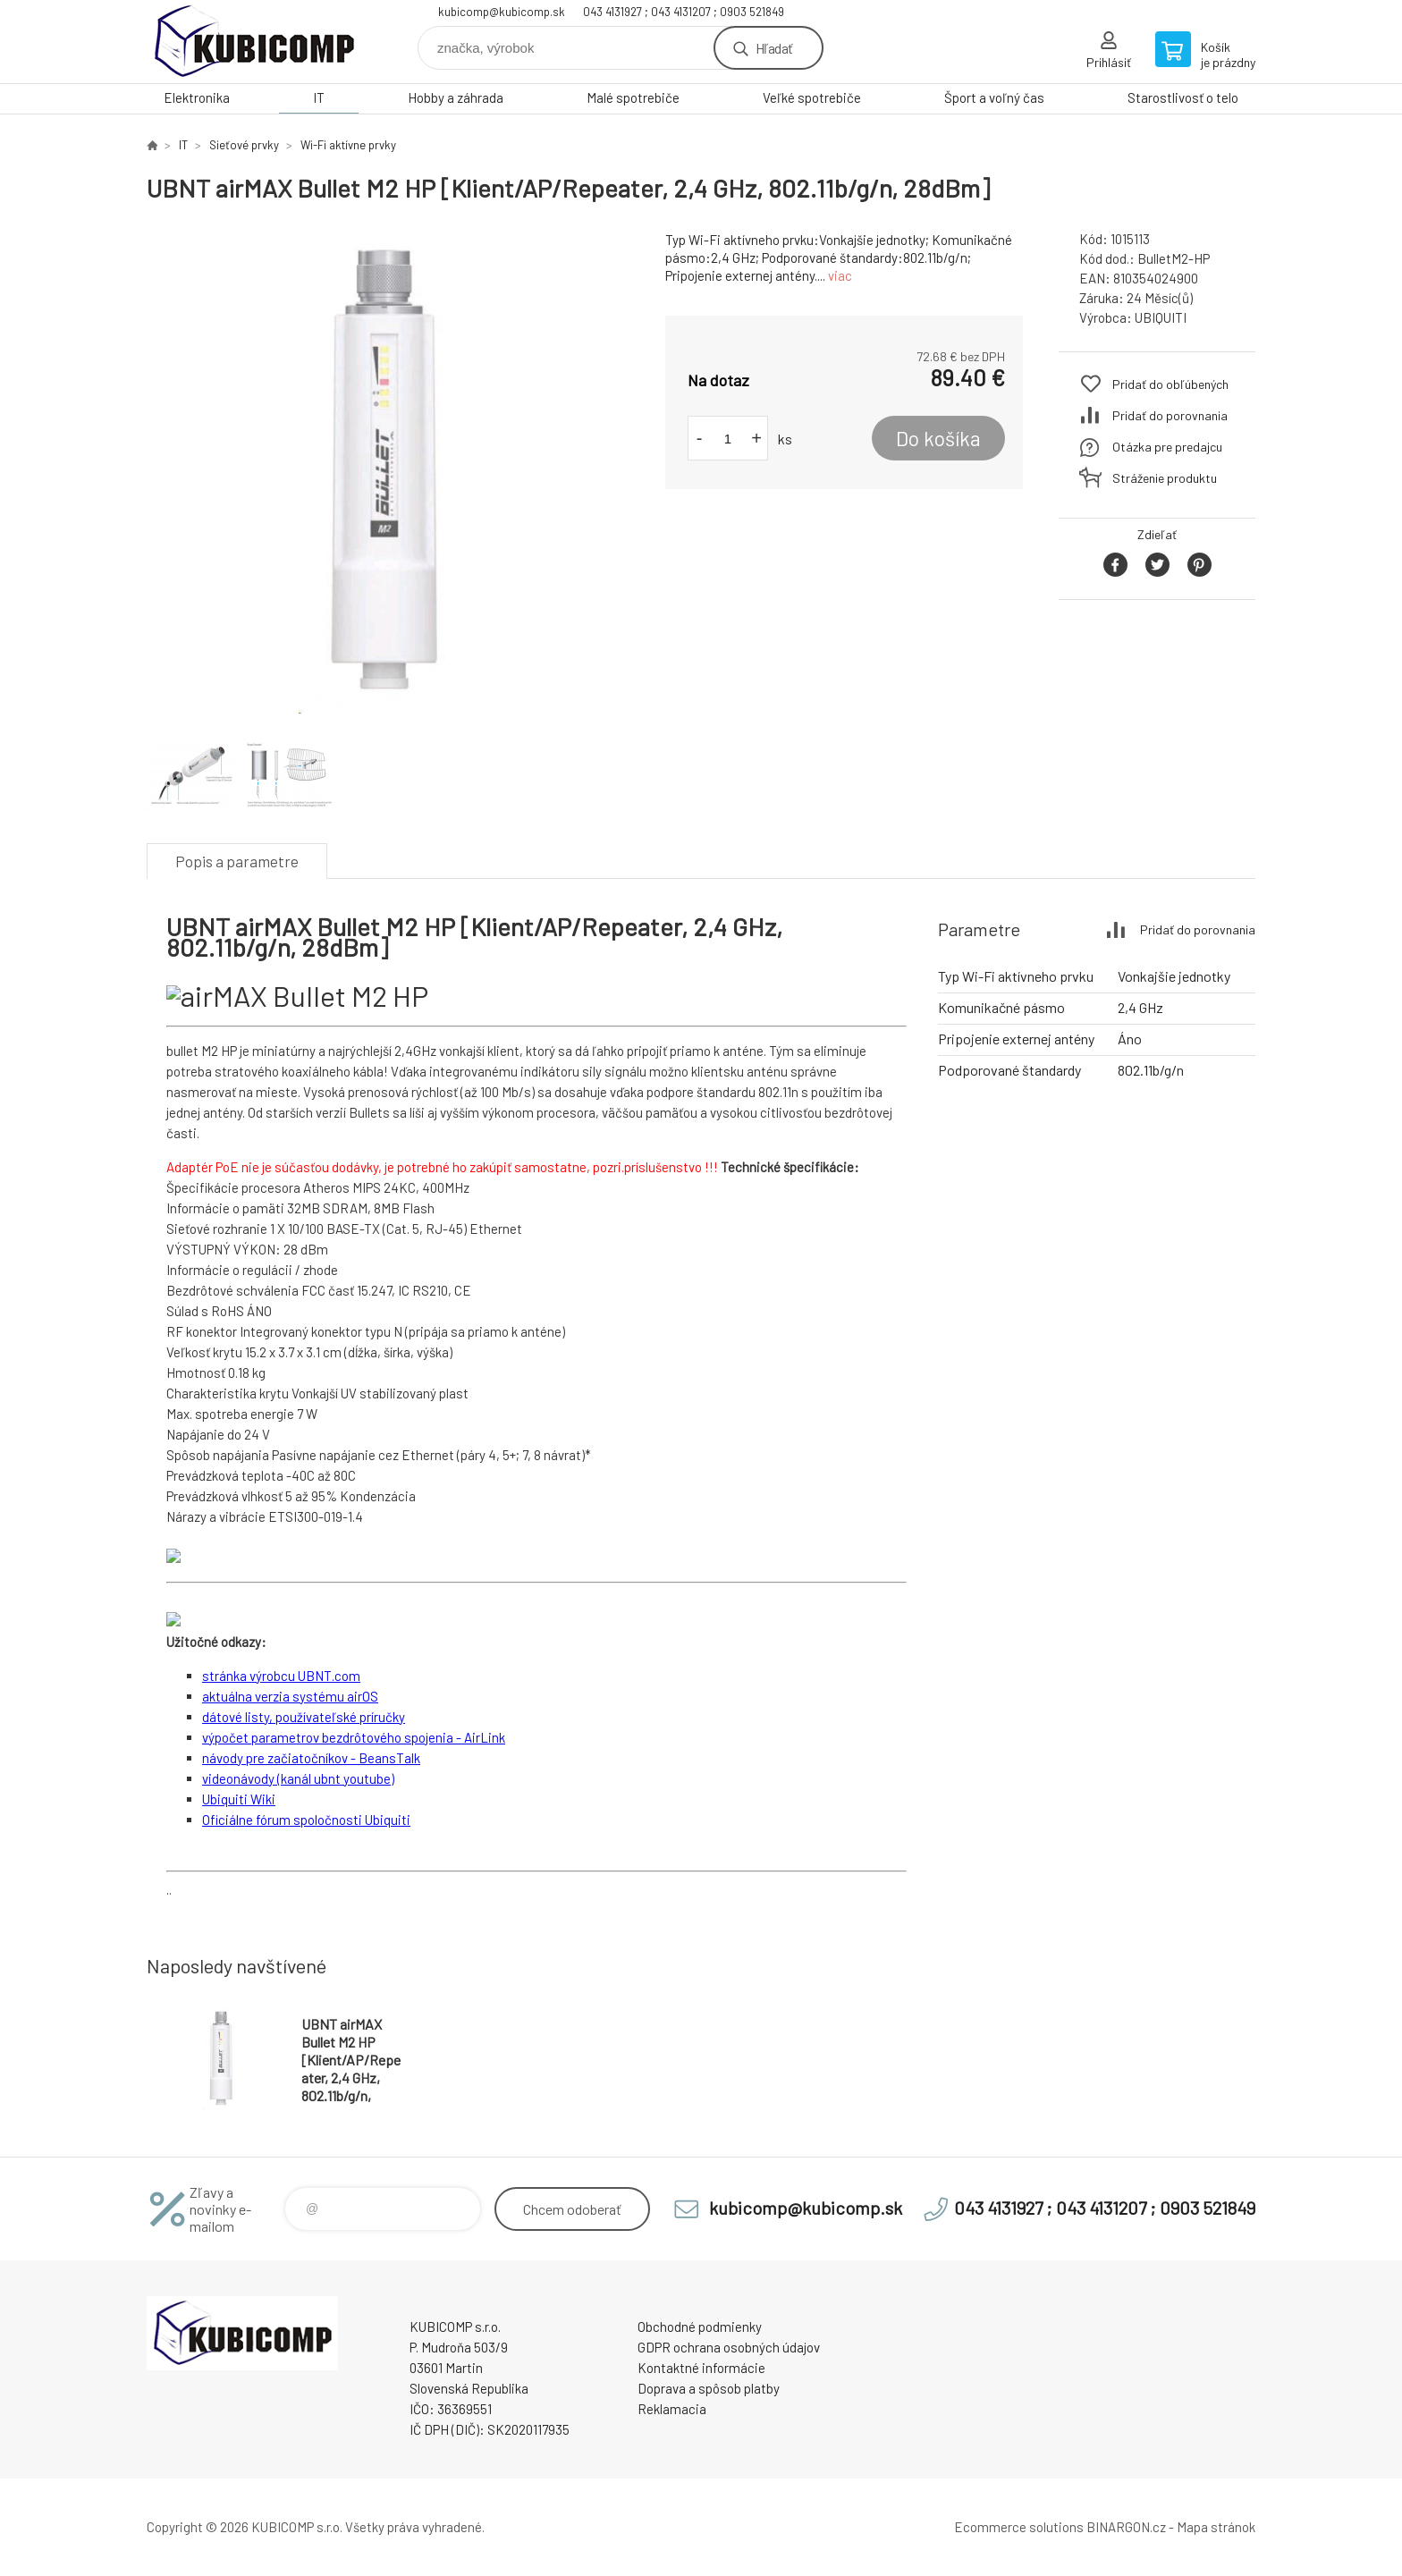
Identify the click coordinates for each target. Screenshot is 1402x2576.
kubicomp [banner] (254, 41)
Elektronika (197, 97)
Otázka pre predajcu (1167, 446)
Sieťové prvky (244, 145)
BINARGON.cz (1126, 2527)
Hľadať (774, 47)
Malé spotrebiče (633, 97)
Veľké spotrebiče (812, 97)
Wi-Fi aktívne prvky (348, 145)
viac (840, 275)
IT (319, 97)
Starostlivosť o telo (1183, 97)
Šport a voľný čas (994, 97)
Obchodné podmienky (700, 2326)
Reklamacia (672, 2409)
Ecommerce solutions (1019, 2527)
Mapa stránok (1216, 2527)
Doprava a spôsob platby (709, 2388)
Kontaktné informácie (701, 2368)
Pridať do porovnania (1170, 415)
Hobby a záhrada (455, 97)
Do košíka (938, 438)
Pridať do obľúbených (1170, 384)
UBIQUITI (1161, 317)
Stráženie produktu (1164, 478)
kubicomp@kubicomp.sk (501, 11)
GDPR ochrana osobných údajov (729, 2347)
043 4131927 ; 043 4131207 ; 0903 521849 (683, 11)
